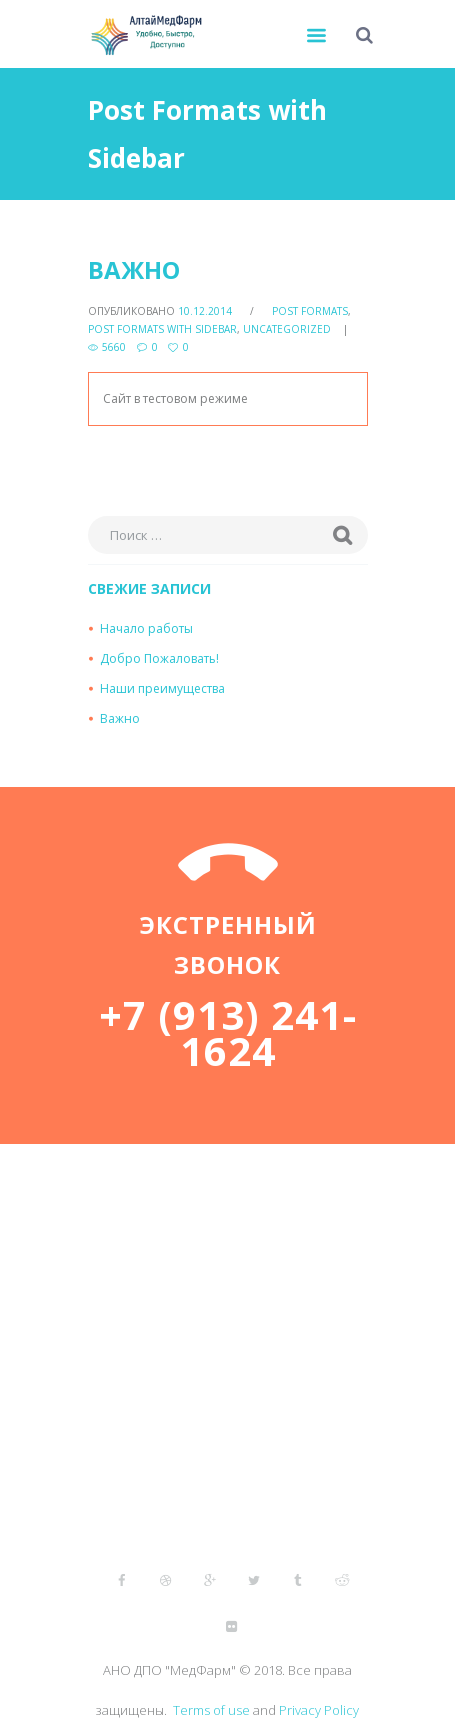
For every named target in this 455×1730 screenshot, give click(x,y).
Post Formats (310, 311)
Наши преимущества (162, 688)
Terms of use (211, 1710)
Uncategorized (287, 329)
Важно (134, 269)
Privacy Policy (319, 1710)
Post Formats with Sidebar (162, 329)
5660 (114, 347)
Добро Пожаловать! (159, 658)
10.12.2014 (205, 311)
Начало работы (146, 628)
